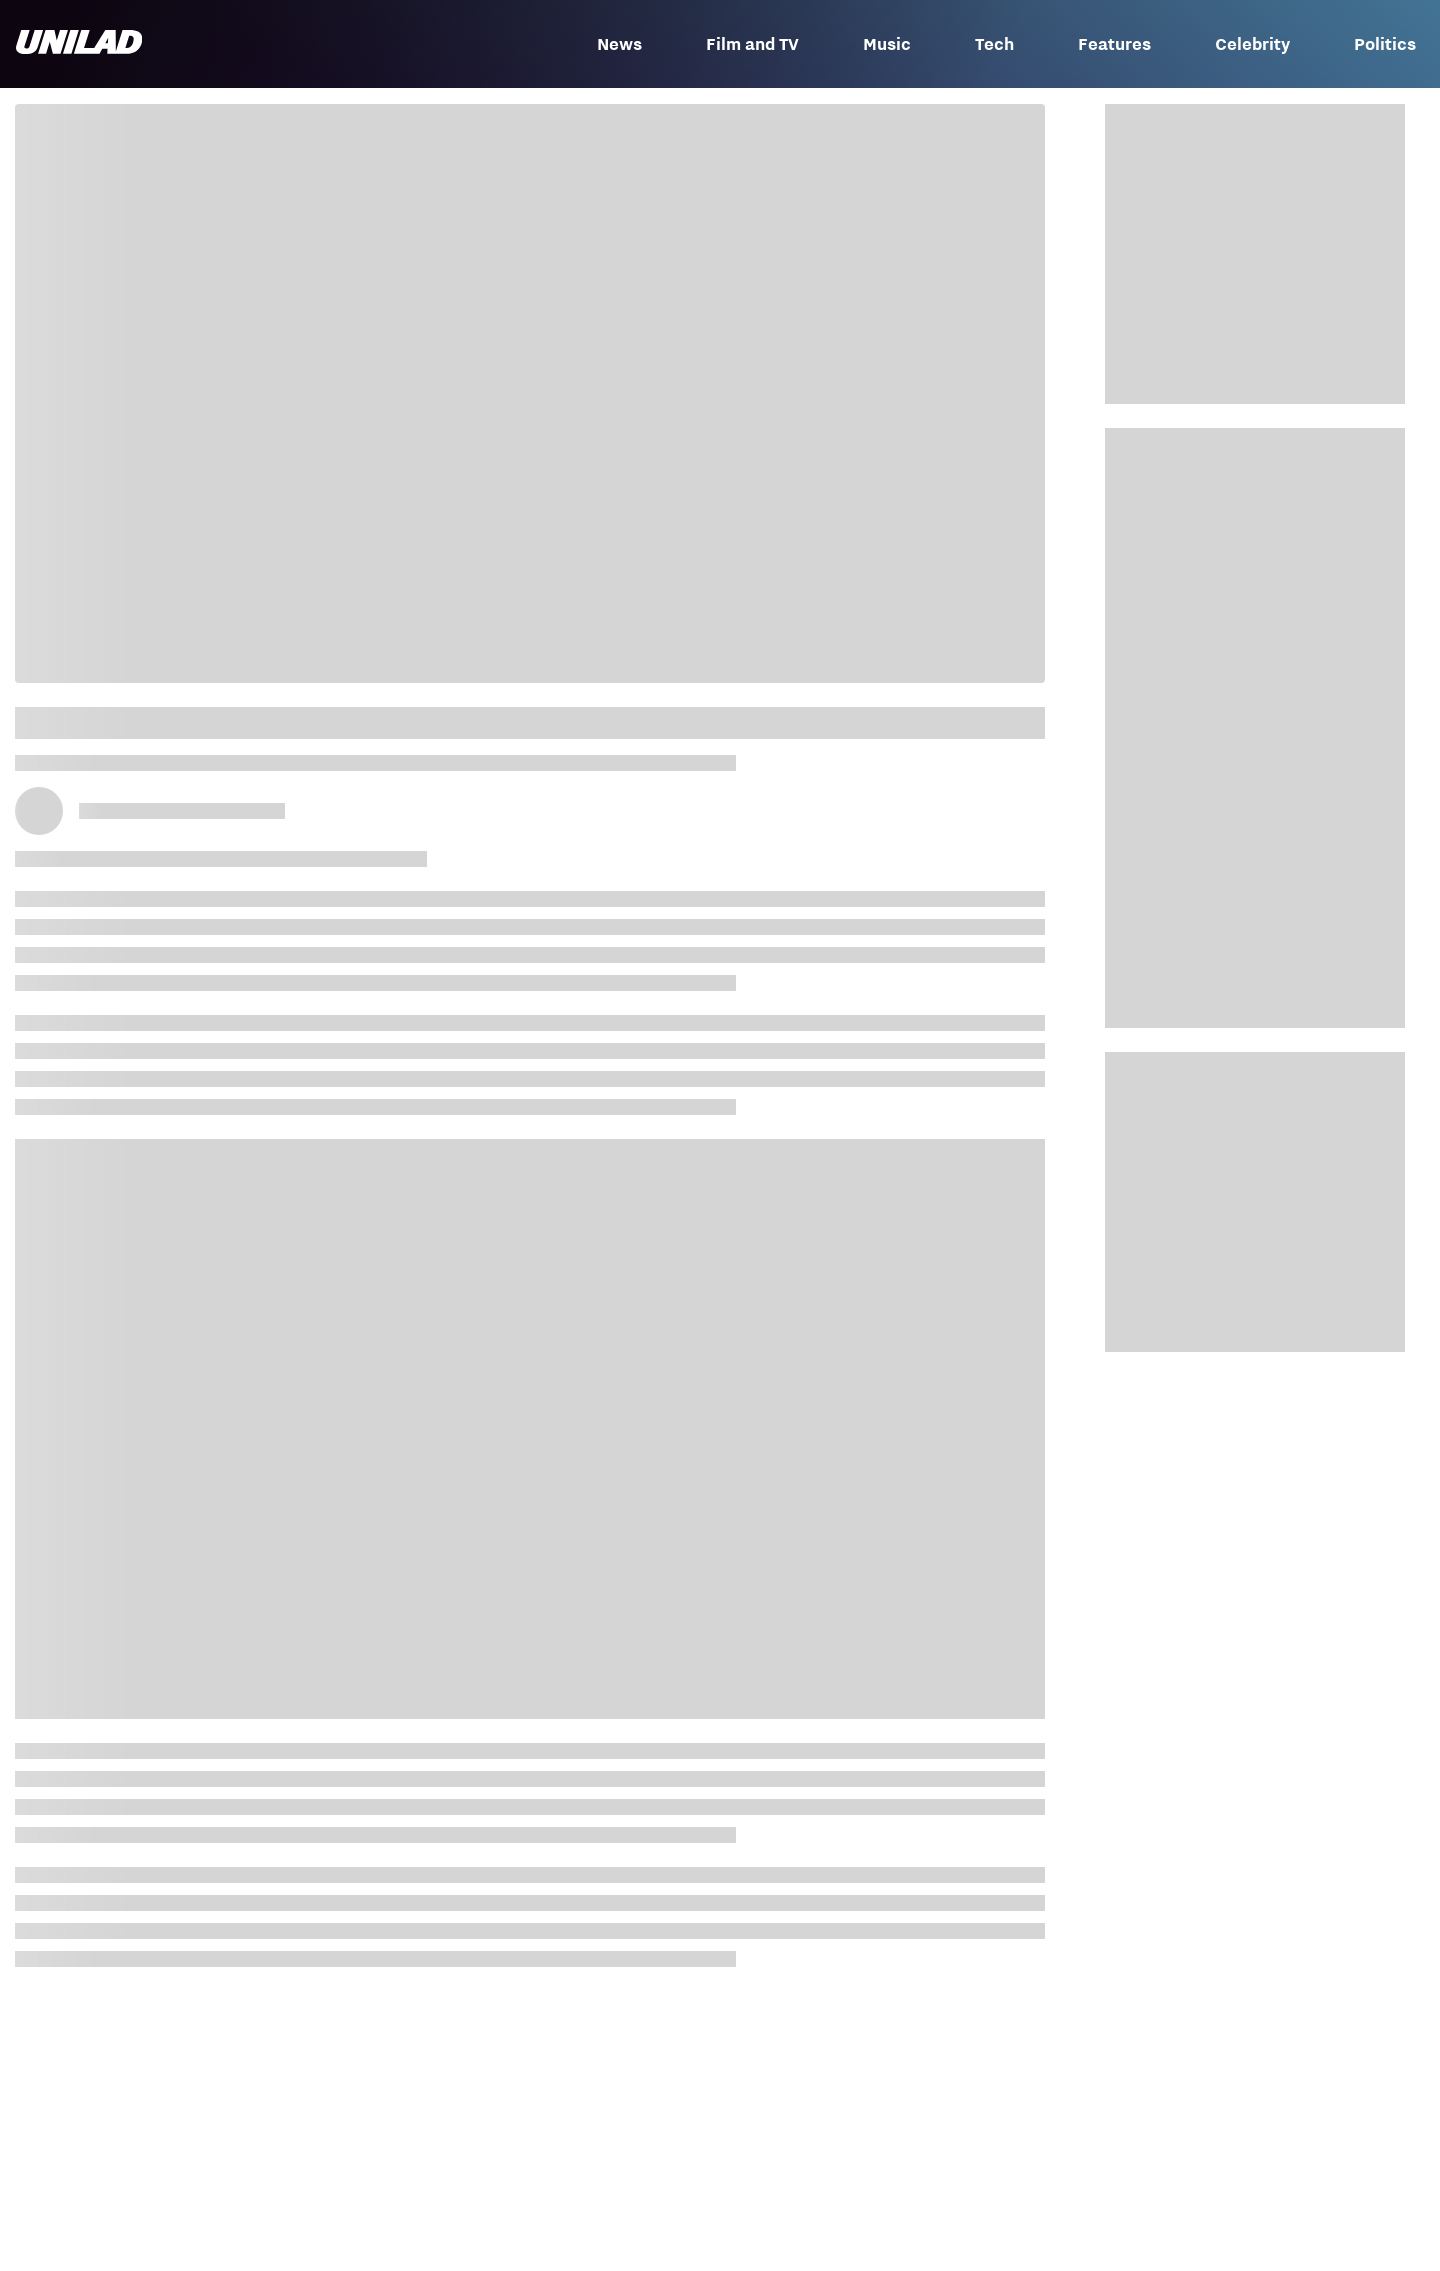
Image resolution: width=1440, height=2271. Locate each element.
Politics (1385, 44)
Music (887, 44)
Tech (994, 44)
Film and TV (752, 44)
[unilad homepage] (79, 44)
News (619, 44)
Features (1114, 44)
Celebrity (1252, 44)
